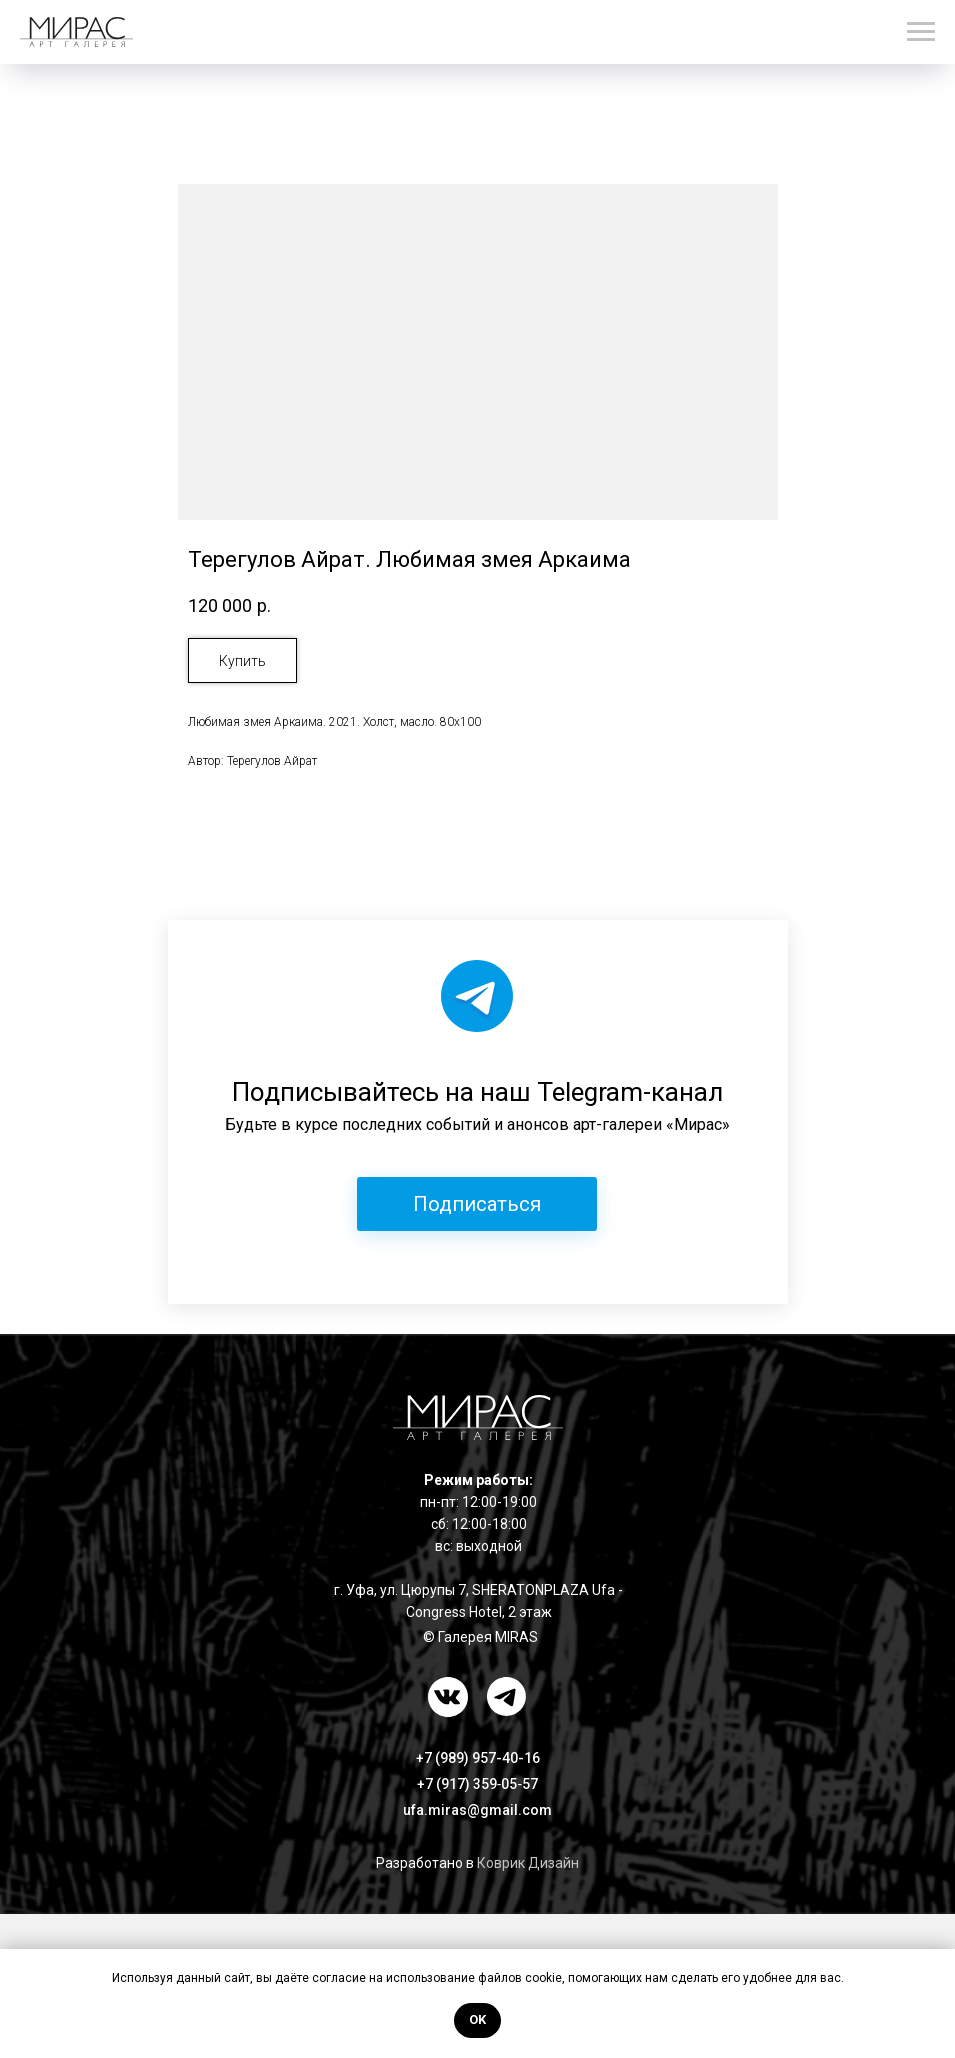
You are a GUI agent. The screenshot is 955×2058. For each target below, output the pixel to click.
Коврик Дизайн (528, 1863)
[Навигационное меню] (921, 32)
